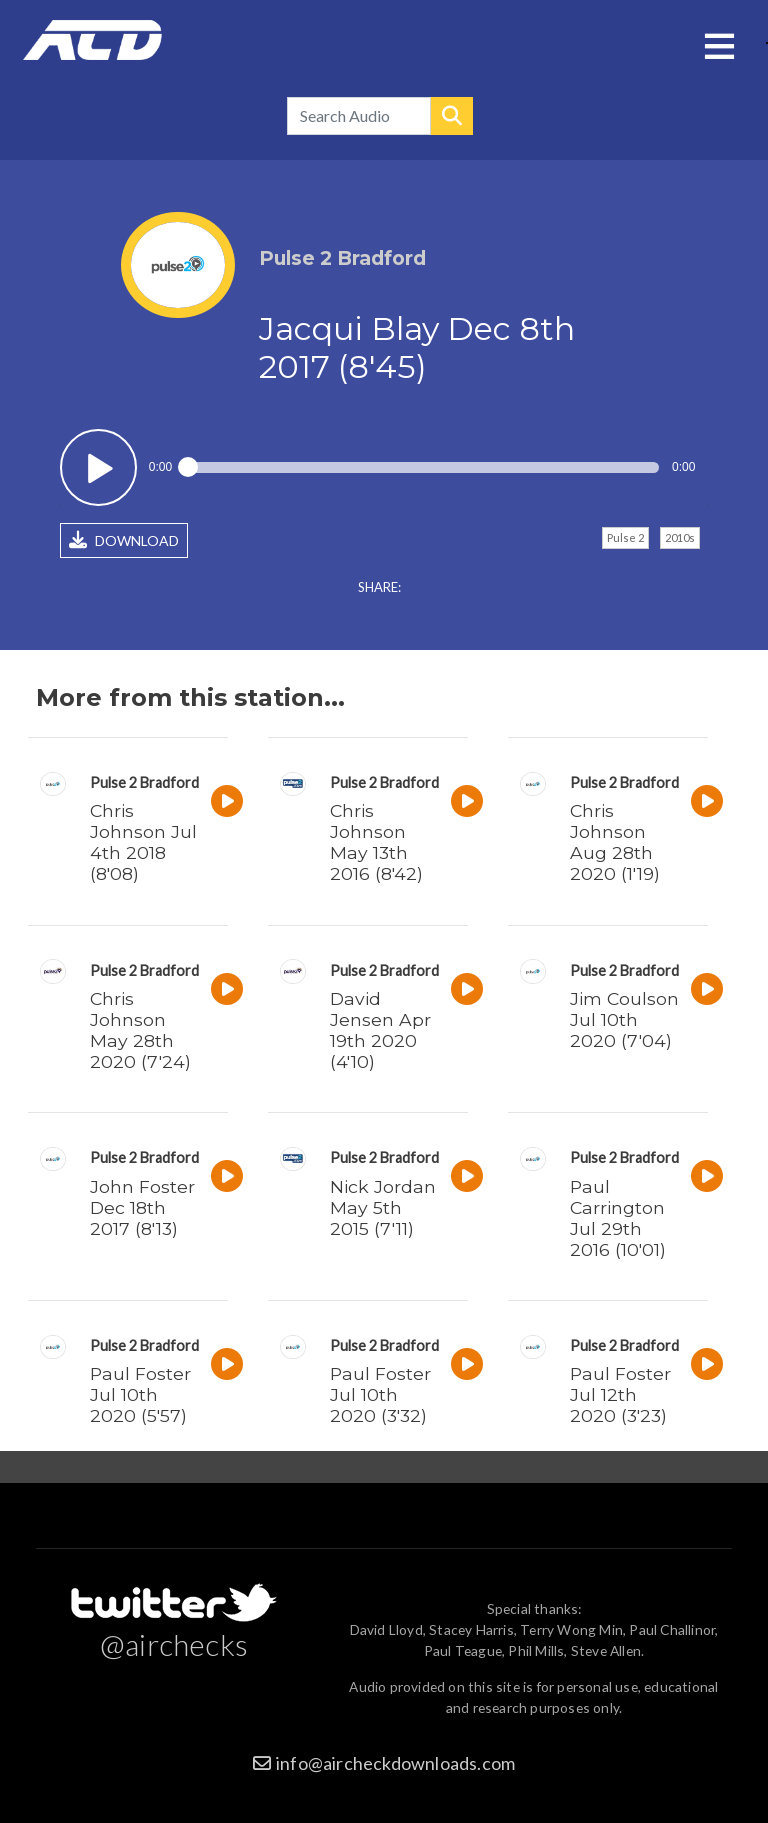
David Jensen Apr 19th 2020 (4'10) (380, 1030)
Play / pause (98, 467)
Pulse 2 (625, 537)
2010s (680, 537)
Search (452, 116)
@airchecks (174, 1644)
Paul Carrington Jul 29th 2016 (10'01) (618, 1218)
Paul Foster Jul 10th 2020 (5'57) (140, 1394)
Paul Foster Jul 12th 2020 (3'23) (620, 1394)
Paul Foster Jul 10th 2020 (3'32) (380, 1394)
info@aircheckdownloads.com (395, 1763)
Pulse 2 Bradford (144, 782)
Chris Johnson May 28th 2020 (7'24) (140, 1030)
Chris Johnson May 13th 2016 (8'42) (376, 842)
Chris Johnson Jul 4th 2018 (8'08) (143, 842)
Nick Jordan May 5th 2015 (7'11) (383, 1207)
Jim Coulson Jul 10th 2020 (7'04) (624, 1019)
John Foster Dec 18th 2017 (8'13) (142, 1207)
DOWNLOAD (124, 540)
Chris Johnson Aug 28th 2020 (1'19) (615, 842)
